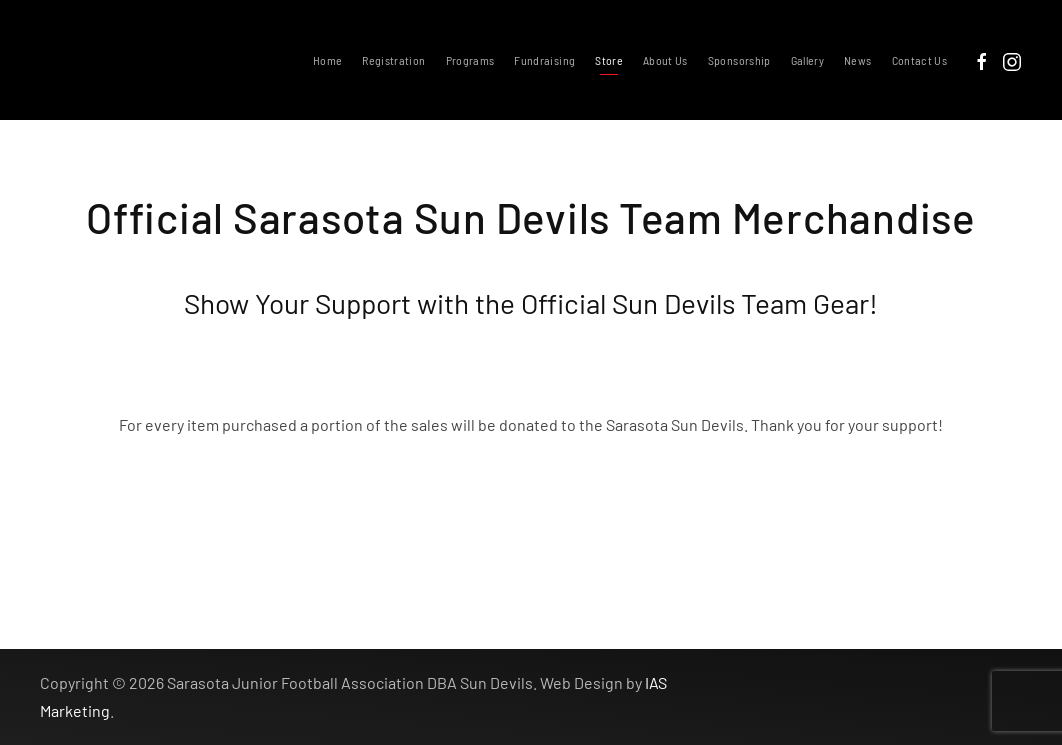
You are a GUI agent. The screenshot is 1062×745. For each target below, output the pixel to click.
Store (609, 60)
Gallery (807, 60)
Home (327, 60)
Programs (470, 60)
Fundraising (544, 60)
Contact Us (920, 60)
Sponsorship (739, 60)
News (857, 60)
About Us (665, 60)
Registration (393, 60)
